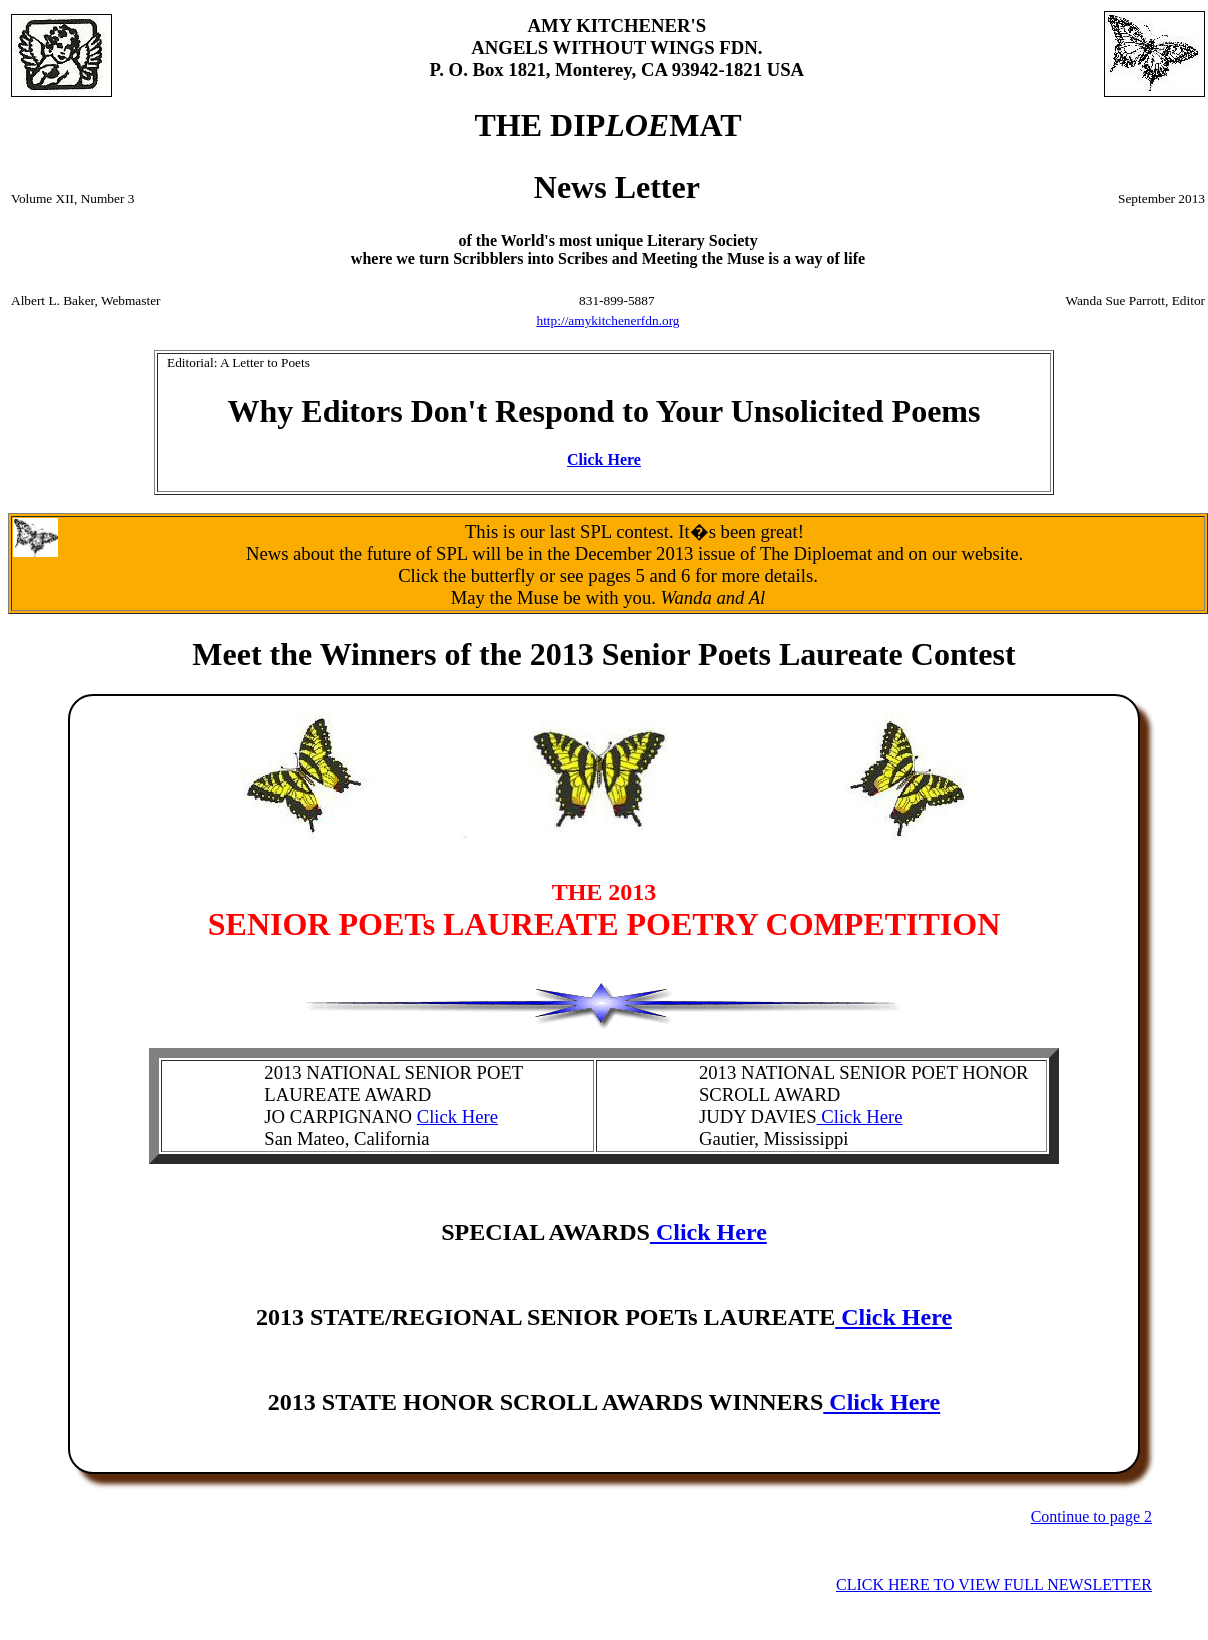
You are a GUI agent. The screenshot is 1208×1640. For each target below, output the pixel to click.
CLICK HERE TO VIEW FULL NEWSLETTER (994, 1584)
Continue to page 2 (1091, 1516)
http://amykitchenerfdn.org (608, 320)
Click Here (604, 459)
